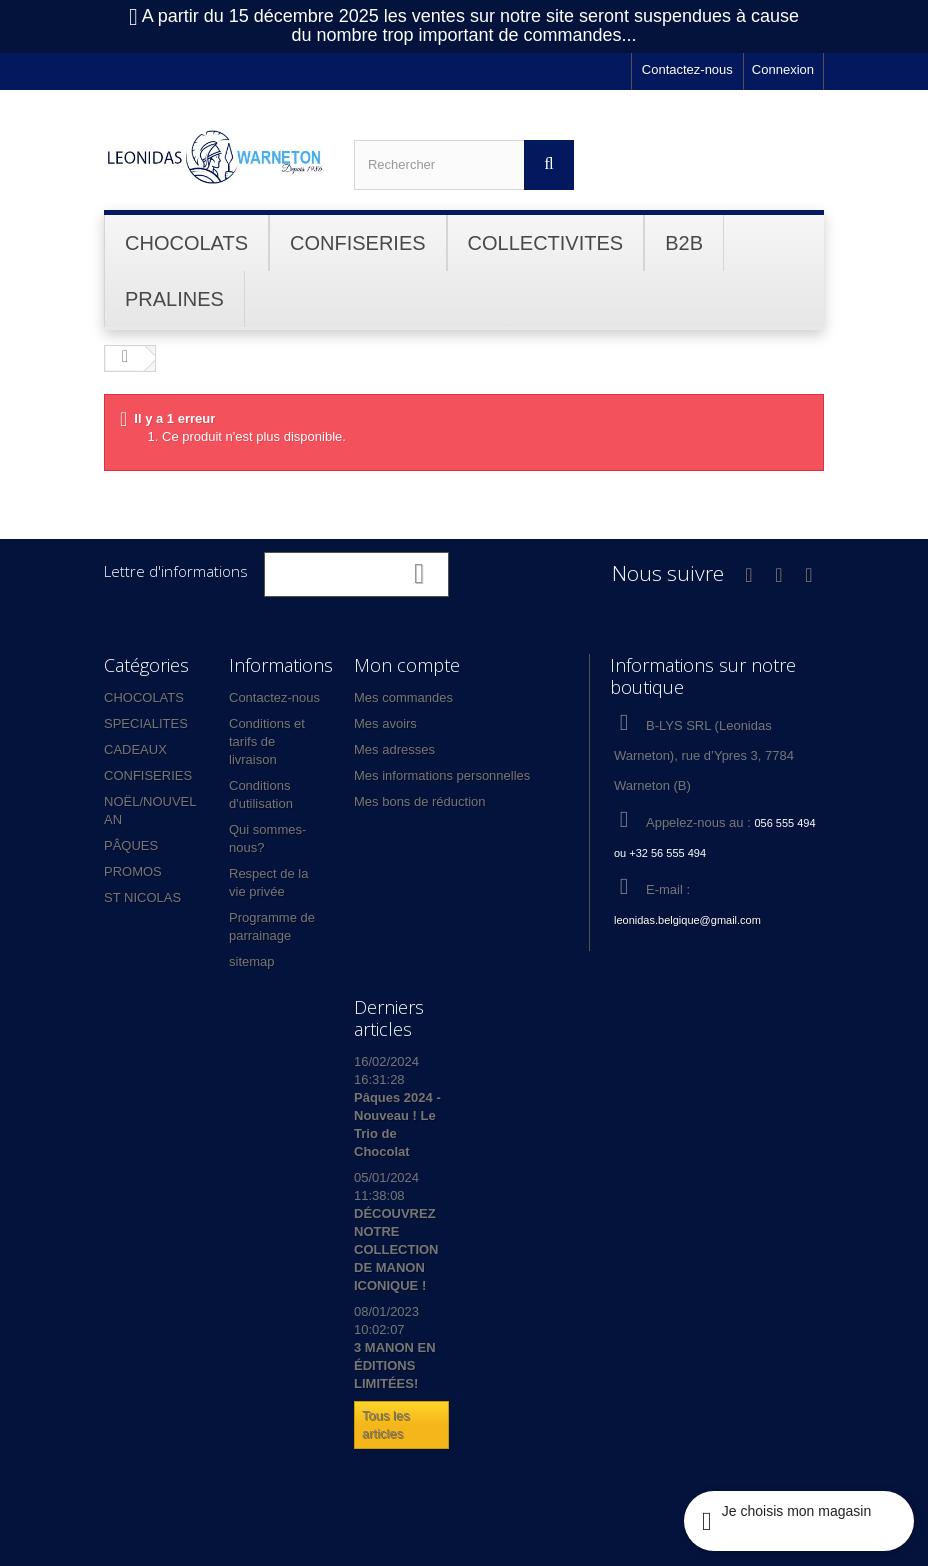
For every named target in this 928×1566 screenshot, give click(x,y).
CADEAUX (135, 749)
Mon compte (407, 665)
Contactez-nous (687, 69)
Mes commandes (403, 697)
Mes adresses (394, 749)
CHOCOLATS (144, 697)
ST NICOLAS (142, 897)
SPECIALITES (146, 723)
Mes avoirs (385, 723)
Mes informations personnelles (442, 775)
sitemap (252, 961)
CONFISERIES (148, 775)
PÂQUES (131, 845)
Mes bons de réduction (420, 801)
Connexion (783, 69)
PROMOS (133, 871)
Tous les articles (386, 1424)
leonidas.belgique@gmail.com (687, 920)
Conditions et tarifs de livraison (267, 741)
